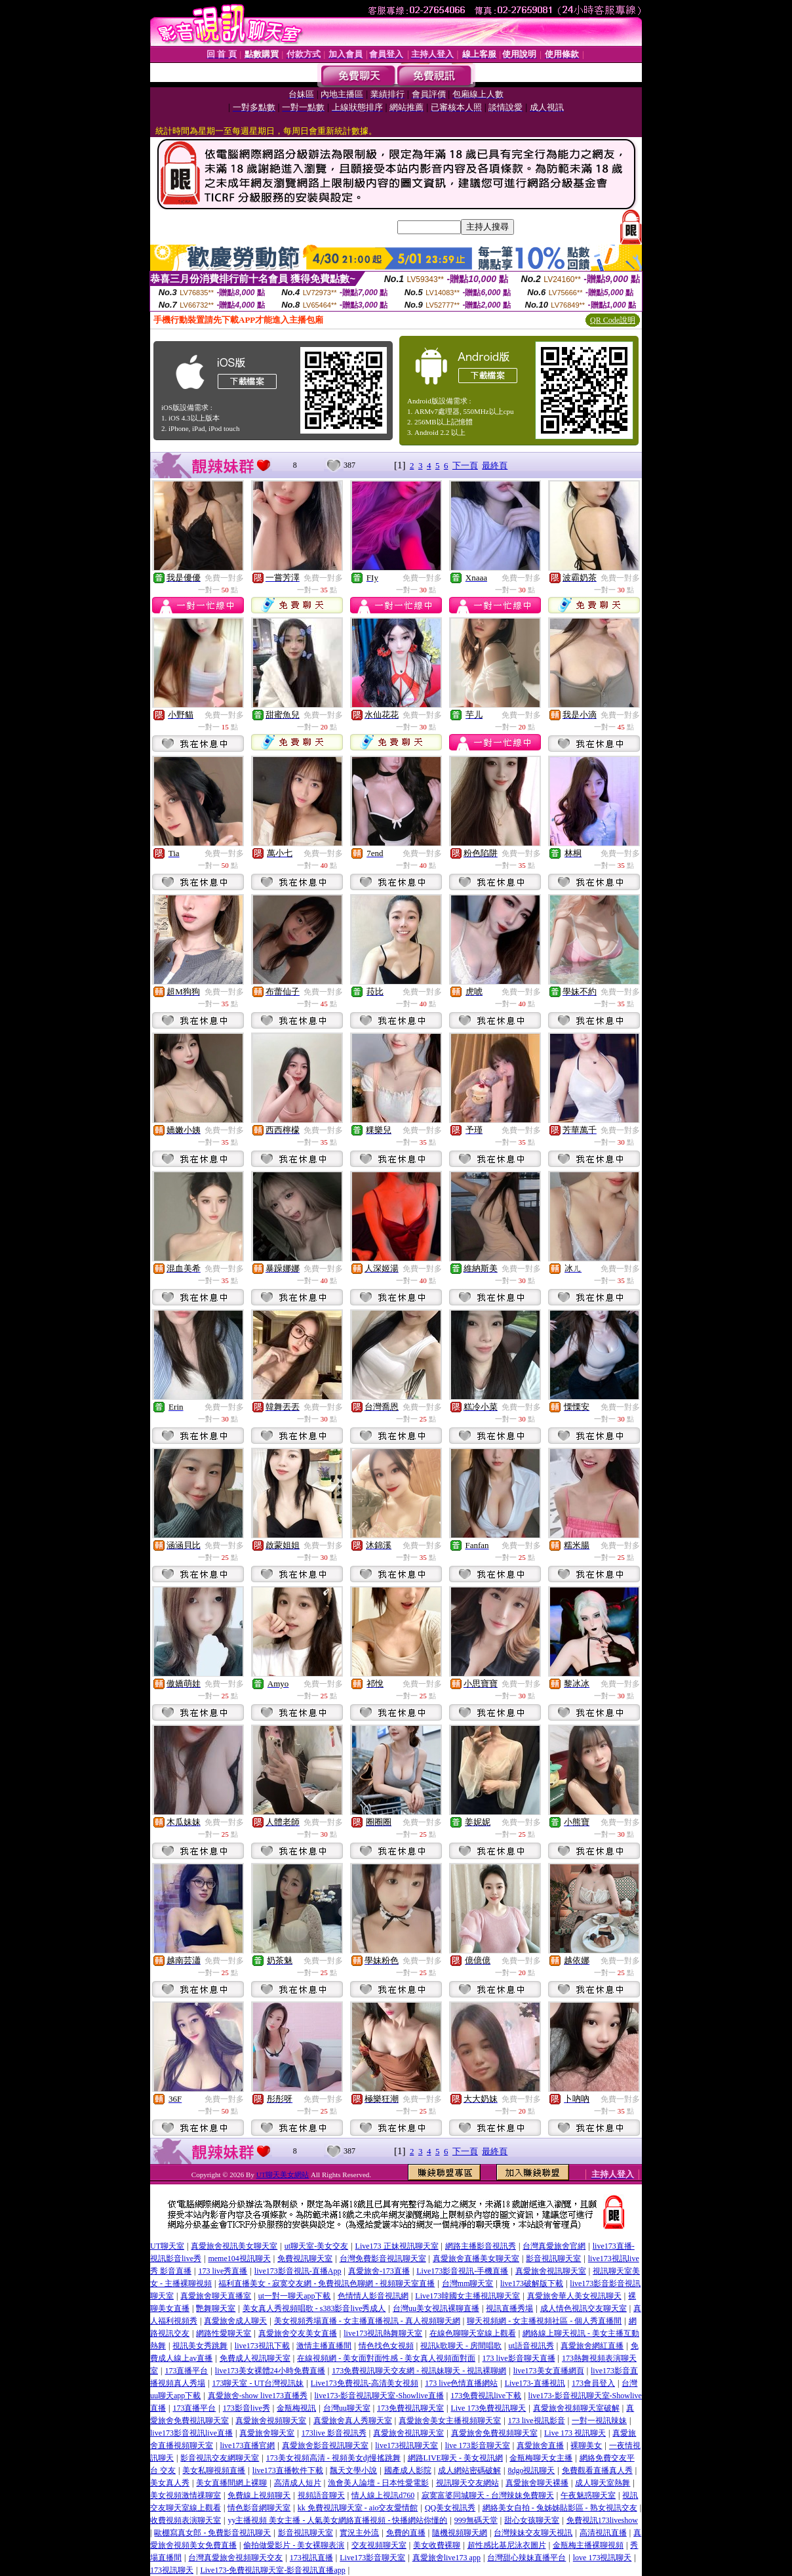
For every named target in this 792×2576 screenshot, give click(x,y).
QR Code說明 (612, 320)
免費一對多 (224, 578)
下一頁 (465, 465)
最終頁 (494, 465)
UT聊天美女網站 (282, 2174)
